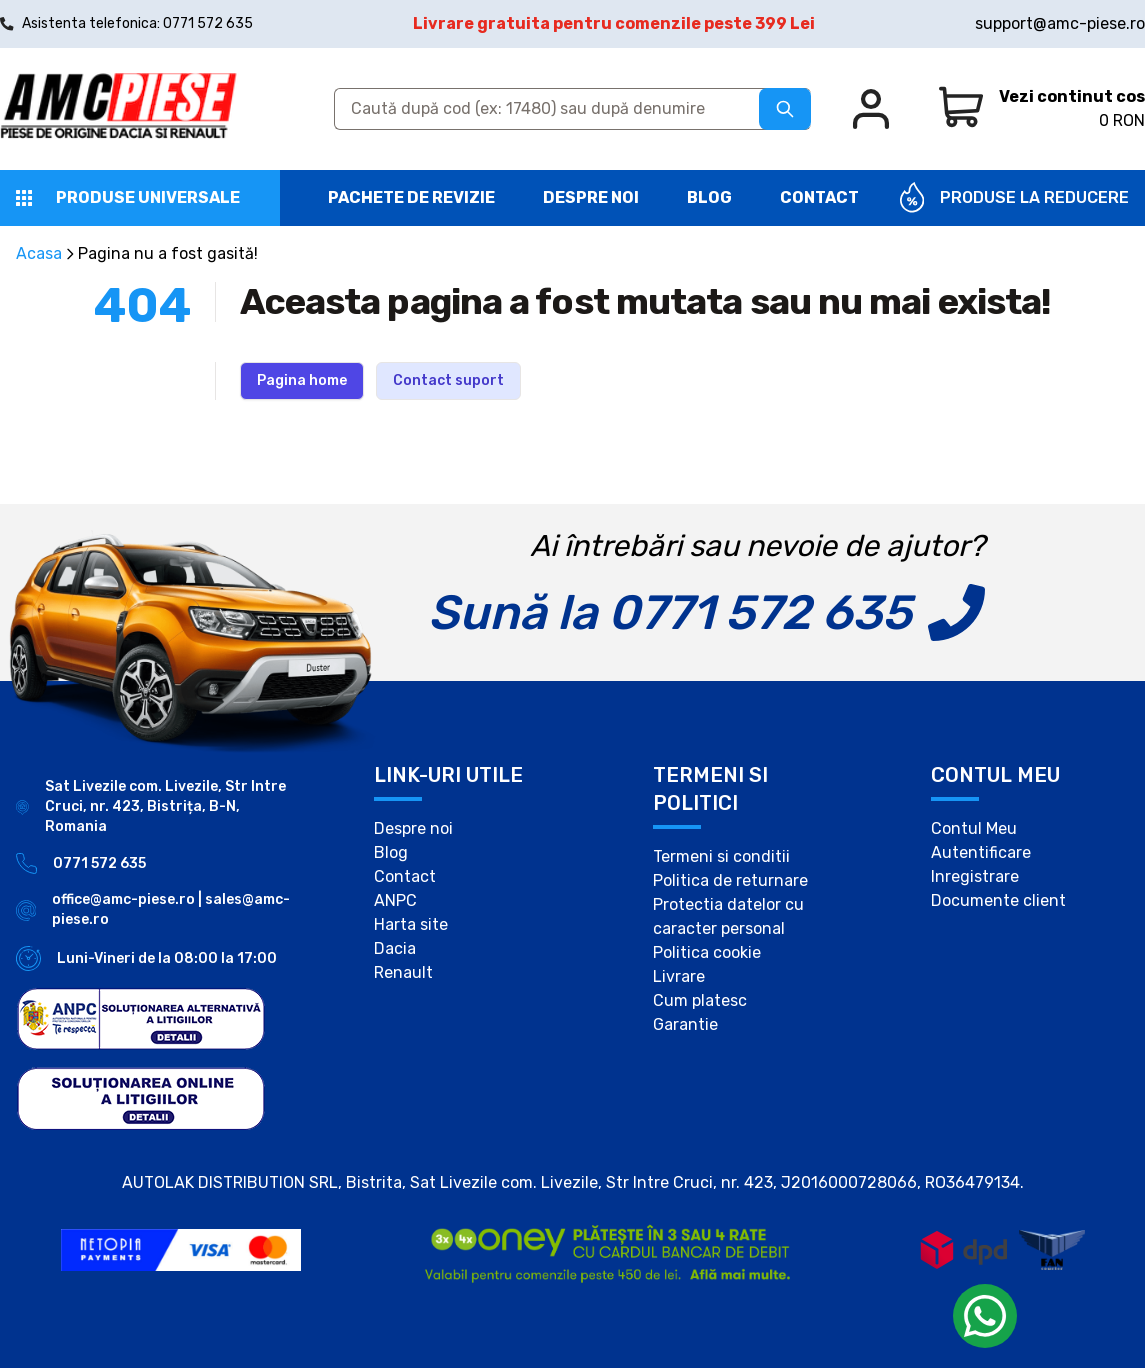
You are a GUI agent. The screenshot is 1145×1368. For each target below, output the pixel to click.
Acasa (39, 253)
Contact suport (448, 380)
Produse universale (148, 197)
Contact (819, 197)
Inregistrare (975, 876)
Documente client (998, 900)
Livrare (679, 976)
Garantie (685, 1024)
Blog (709, 197)
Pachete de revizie (411, 197)
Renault (403, 972)
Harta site (411, 924)
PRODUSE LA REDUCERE (1034, 197)
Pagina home (302, 380)
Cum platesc (700, 1000)
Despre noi (591, 197)
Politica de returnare (730, 880)
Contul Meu (974, 828)
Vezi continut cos (1072, 96)
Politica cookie (707, 952)
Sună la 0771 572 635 (670, 612)
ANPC (395, 900)
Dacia (395, 948)
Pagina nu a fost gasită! (168, 253)
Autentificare (981, 852)
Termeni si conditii (721, 856)
